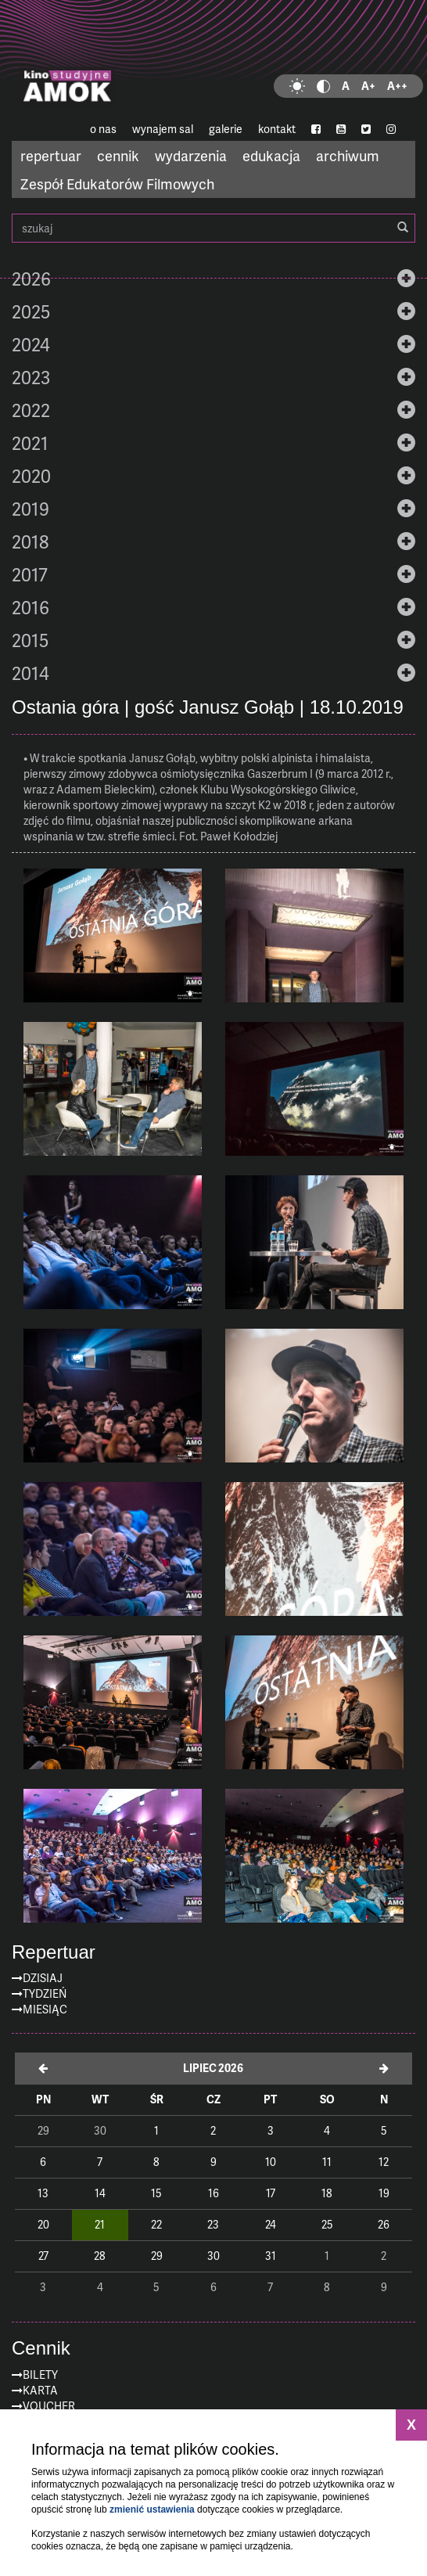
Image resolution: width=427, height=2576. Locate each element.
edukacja (271, 155)
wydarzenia (191, 155)
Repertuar (53, 1952)
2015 (30, 640)
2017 (30, 574)
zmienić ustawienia (152, 2509)
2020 (31, 475)
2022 (31, 410)
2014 (30, 672)
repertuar (50, 155)
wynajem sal (162, 128)
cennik (118, 155)
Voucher (49, 2405)
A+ (368, 85)
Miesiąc (45, 2009)
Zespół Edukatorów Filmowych (117, 183)
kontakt (277, 128)
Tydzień (44, 1993)
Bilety (40, 2374)
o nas (103, 128)
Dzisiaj (43, 1977)
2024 (31, 344)
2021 (30, 442)
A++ (397, 85)
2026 (31, 278)
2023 (31, 377)
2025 (31, 311)
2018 (30, 541)
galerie (225, 128)
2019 (30, 508)
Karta (40, 2390)
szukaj (213, 228)
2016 (30, 607)
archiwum (347, 155)
